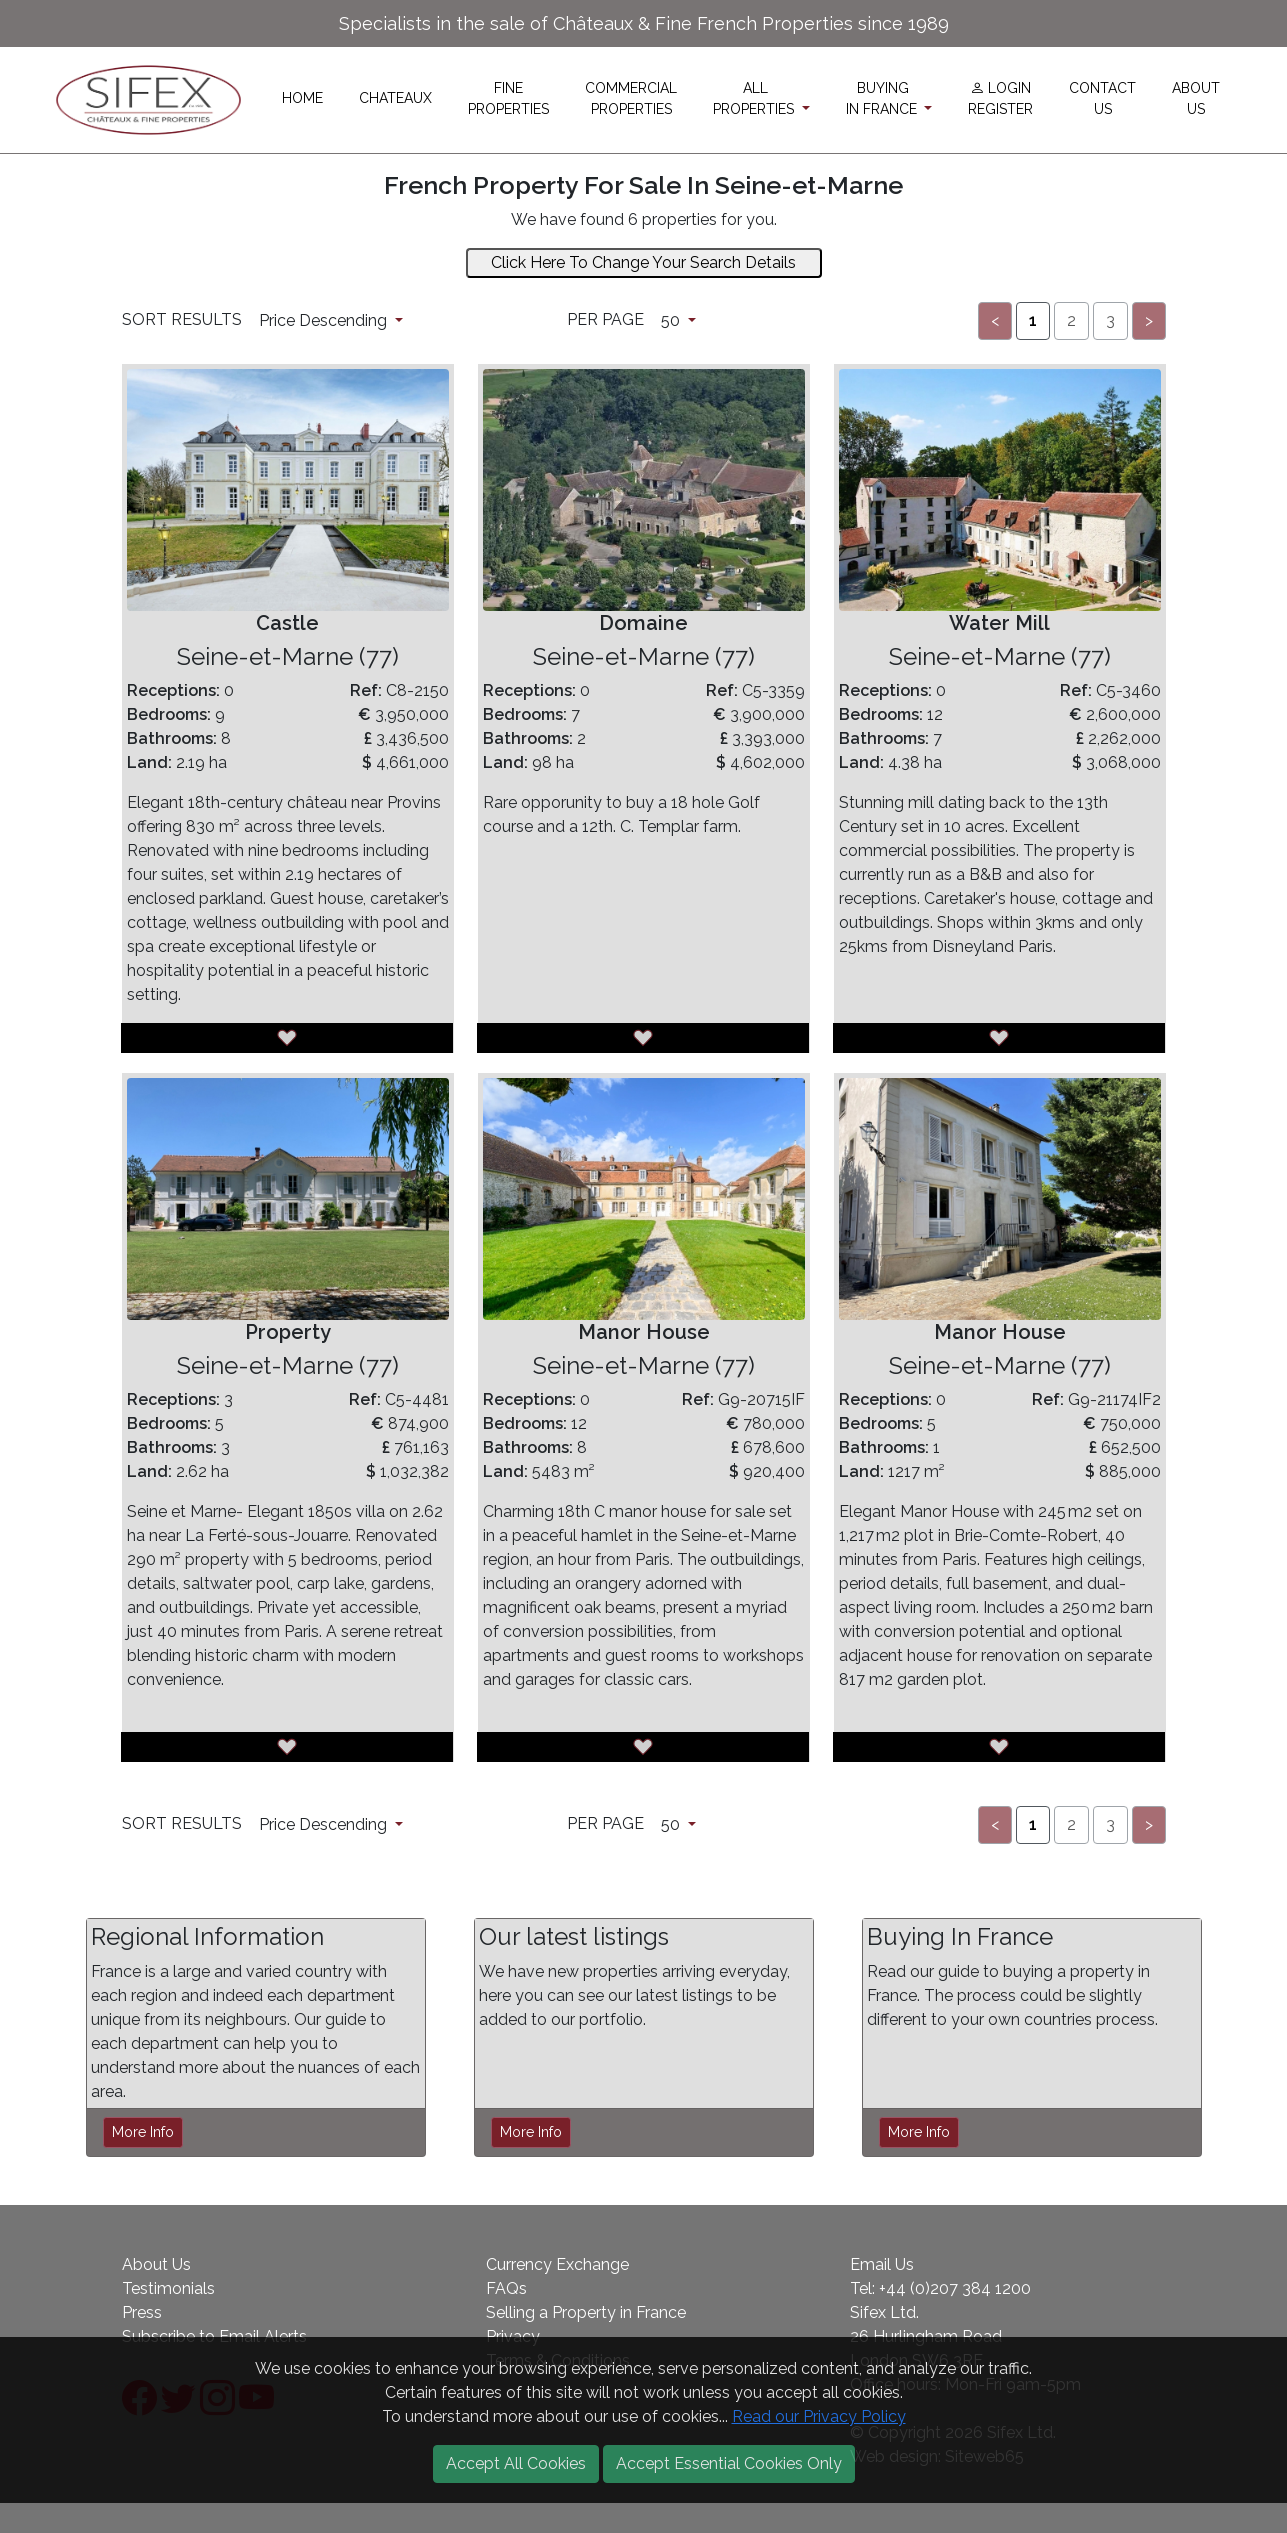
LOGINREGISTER (1000, 98)
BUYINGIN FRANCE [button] (883, 98)
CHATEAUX (395, 98)
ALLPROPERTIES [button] (755, 98)
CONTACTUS (1102, 98)
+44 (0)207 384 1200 (955, 2288)
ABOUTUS (1196, 98)
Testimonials (168, 2288)
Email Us (882, 2264)
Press (142, 2312)
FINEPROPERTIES (508, 98)
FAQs (506, 2288)
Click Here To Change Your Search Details (643, 262)
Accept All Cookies (516, 2463)
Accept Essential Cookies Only (729, 2463)
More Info (143, 2132)
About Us (156, 2264)
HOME (302, 98)
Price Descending (325, 320)
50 (672, 320)
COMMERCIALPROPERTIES (631, 98)
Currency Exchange (557, 2264)
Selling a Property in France (586, 2312)
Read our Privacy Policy (819, 2416)
